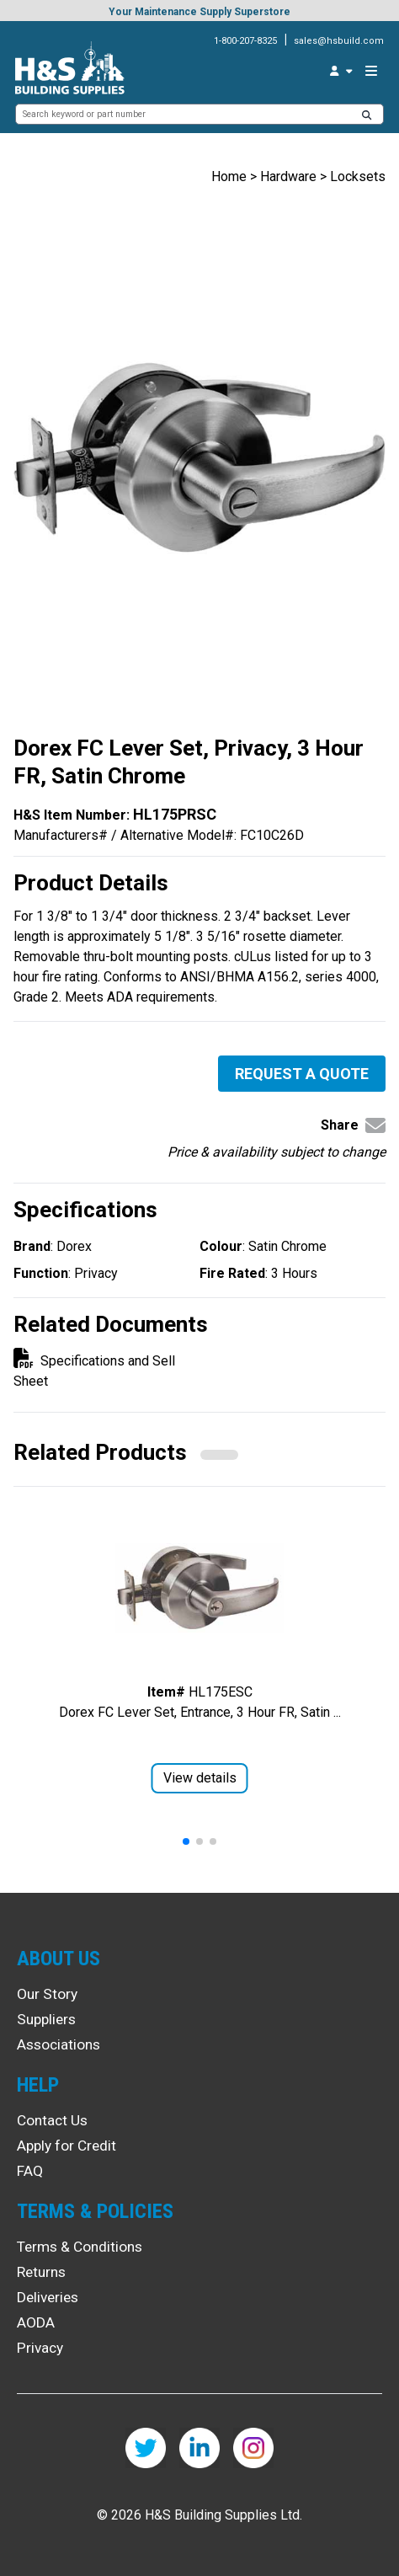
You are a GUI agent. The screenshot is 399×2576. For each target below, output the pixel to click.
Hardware (288, 176)
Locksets (358, 176)
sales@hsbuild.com (339, 40)
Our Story (47, 1993)
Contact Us (52, 2120)
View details (200, 1778)
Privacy (40, 2347)
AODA (36, 2322)
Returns (41, 2271)
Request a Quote (302, 1073)
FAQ (30, 2170)
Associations (58, 2044)
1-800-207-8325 (245, 40)
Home (229, 176)
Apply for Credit (66, 2145)
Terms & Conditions (79, 2246)
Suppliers (46, 2019)
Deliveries (47, 2297)
